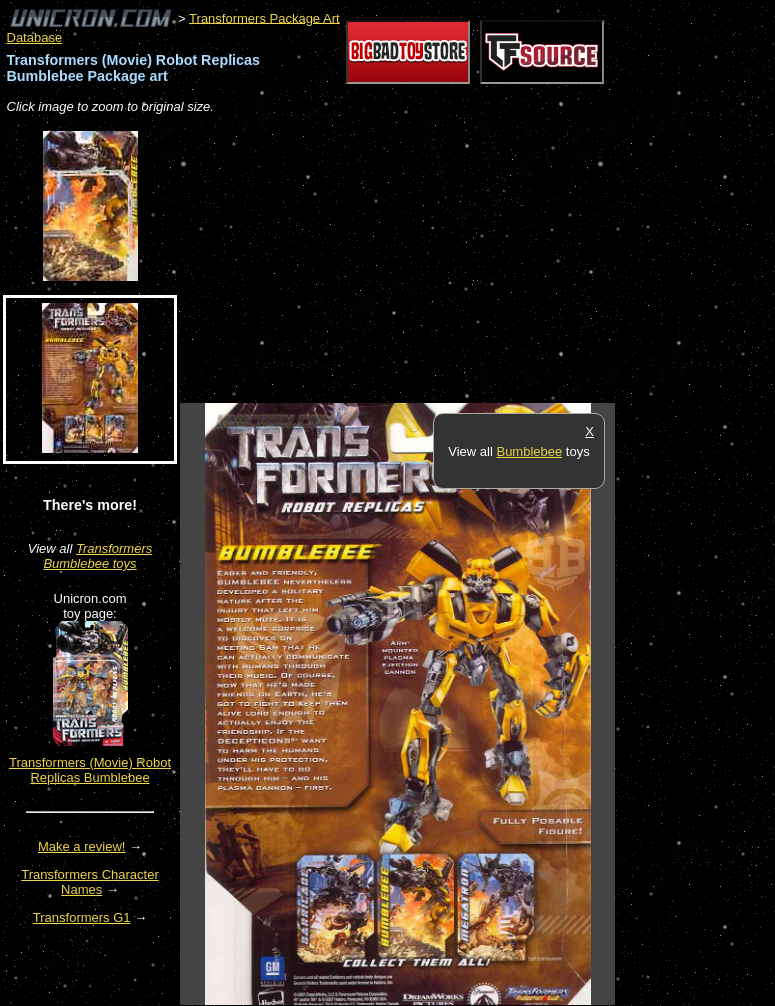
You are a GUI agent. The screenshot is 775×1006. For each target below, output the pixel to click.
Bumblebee (529, 451)
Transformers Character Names (90, 882)
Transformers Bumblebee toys (97, 556)
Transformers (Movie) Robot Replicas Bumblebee (90, 770)
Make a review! (81, 846)
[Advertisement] (414, 260)
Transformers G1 (82, 917)
